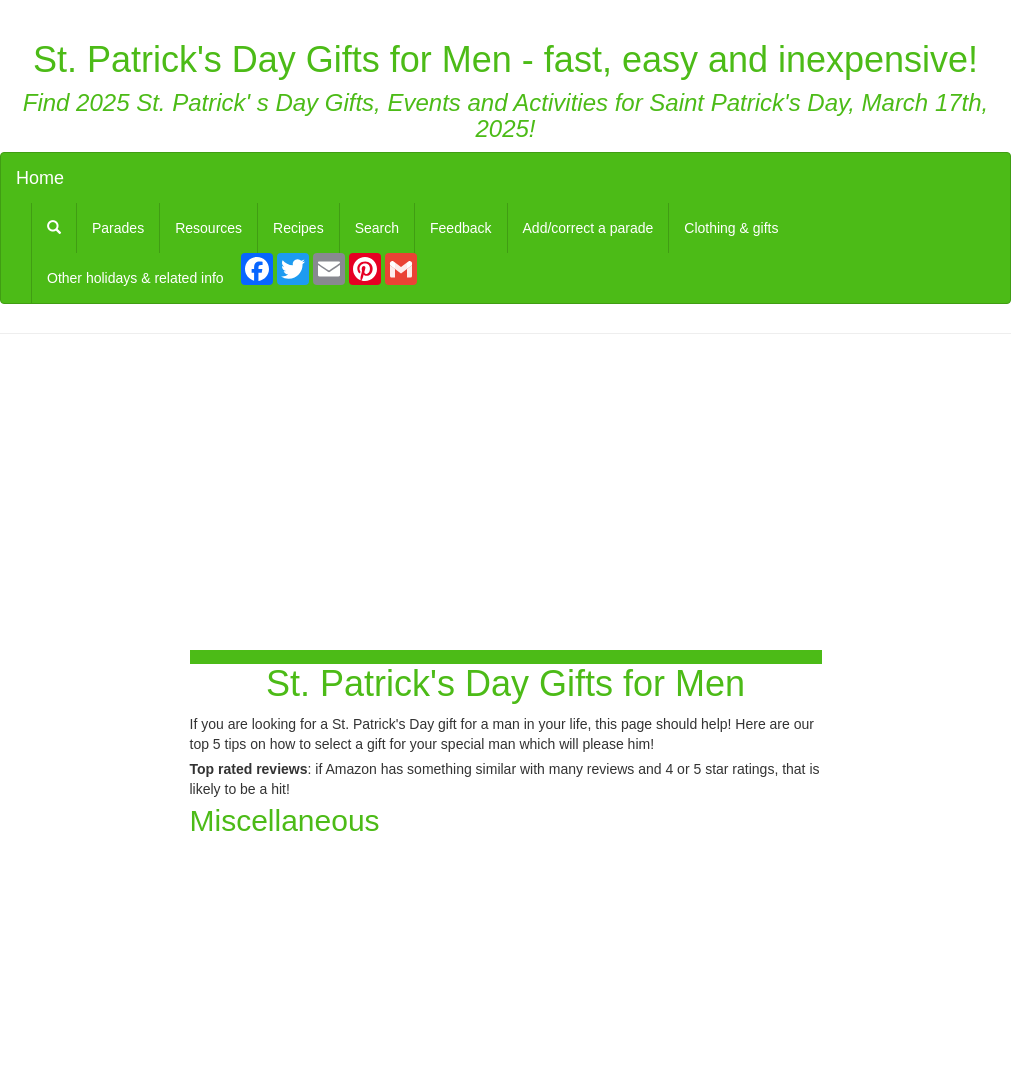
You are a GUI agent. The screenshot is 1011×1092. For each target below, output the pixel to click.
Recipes (298, 228)
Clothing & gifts (731, 228)
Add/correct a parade (588, 228)
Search (377, 228)
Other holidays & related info (135, 278)
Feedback (460, 228)
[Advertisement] (506, 494)
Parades (118, 228)
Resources (208, 228)
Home (40, 178)
